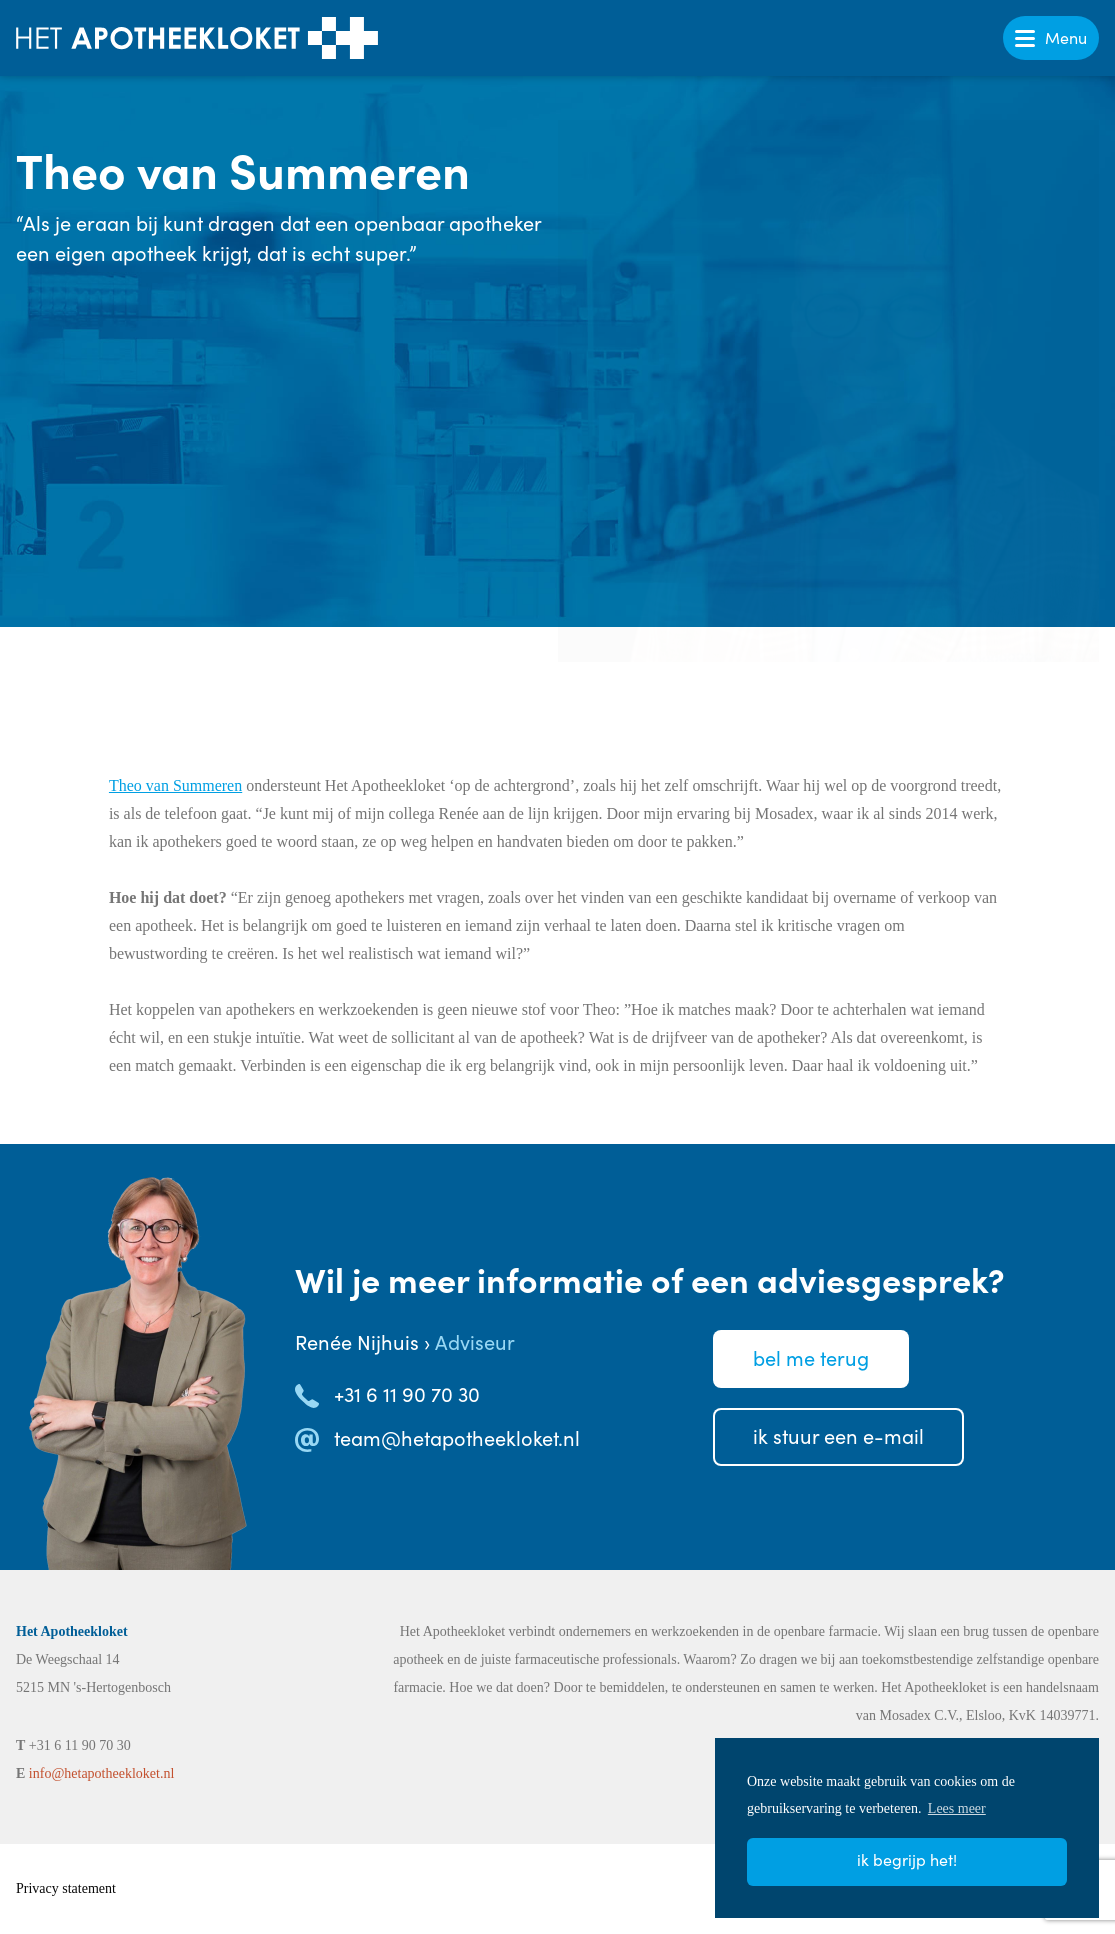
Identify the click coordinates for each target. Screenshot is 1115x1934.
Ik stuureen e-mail (838, 1435)
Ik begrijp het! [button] (907, 1859)
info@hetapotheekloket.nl (101, 1773)
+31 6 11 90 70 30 (407, 1393)
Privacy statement (66, 1888)
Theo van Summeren (175, 785)
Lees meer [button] (957, 1808)
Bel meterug (811, 1357)
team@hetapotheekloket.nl (457, 1437)
